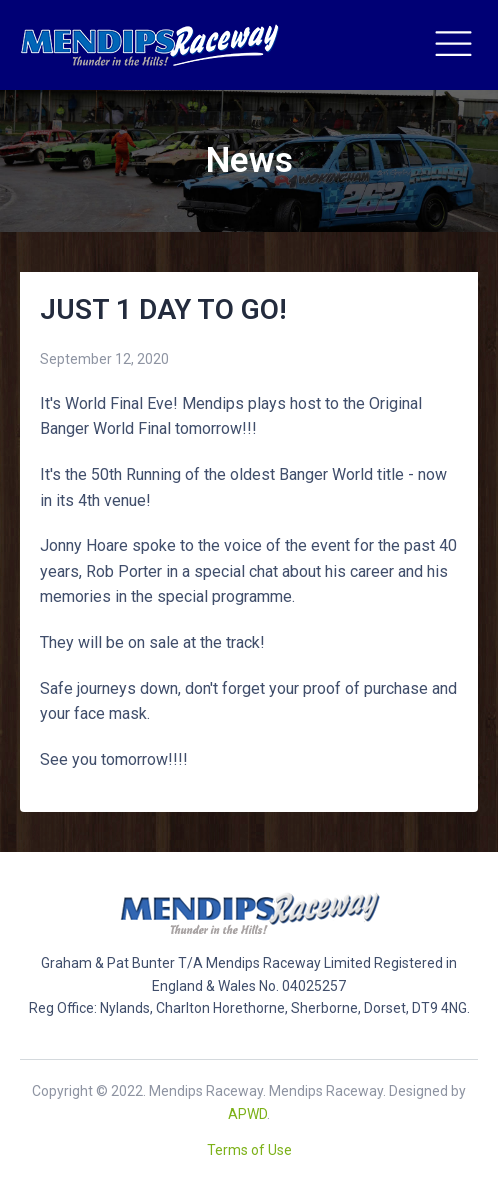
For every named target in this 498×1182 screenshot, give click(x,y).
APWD (247, 1114)
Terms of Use (249, 1150)
